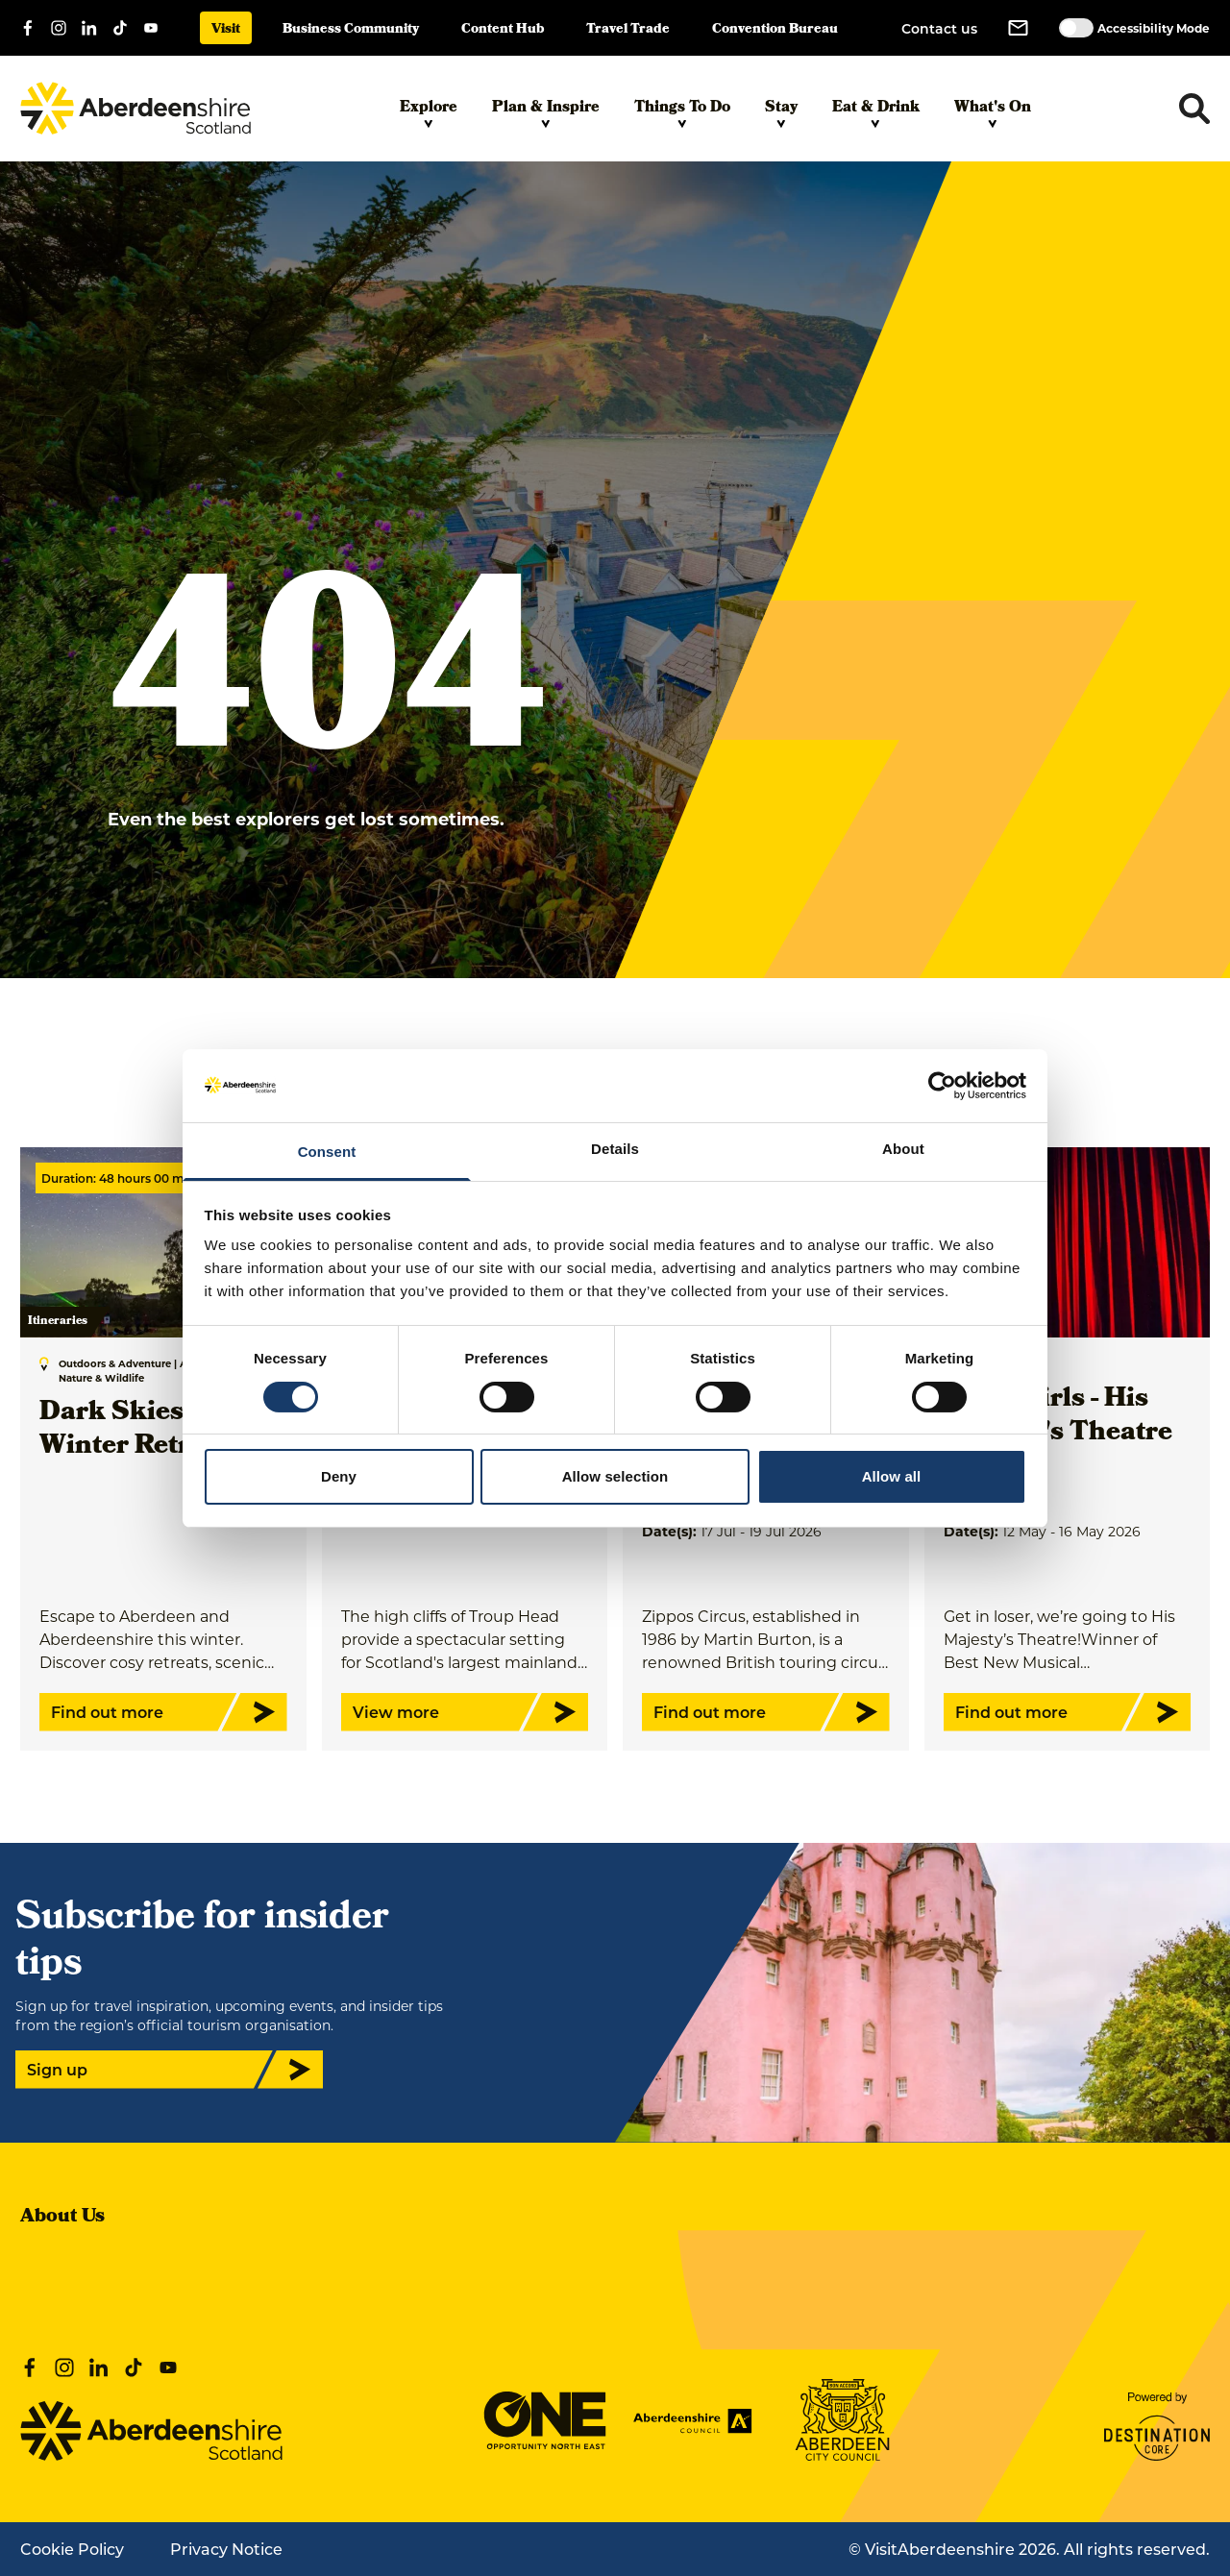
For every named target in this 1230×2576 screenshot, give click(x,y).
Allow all (892, 1476)
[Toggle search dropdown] (1194, 108)
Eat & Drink (876, 112)
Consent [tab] (327, 1151)
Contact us (939, 28)
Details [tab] (615, 1149)
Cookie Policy (72, 2549)
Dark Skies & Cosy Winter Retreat (158, 1430)
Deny (339, 1476)
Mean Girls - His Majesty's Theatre (1058, 1417)
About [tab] (903, 1149)
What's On (992, 112)
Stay (781, 112)
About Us (62, 2217)
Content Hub (502, 30)
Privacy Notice (226, 2549)
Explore (428, 112)
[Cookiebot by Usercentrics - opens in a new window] (942, 1085)
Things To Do (682, 112)
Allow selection (615, 1476)
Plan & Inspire (546, 112)
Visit (225, 30)
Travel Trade (628, 30)
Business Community (351, 30)
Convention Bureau (775, 30)
